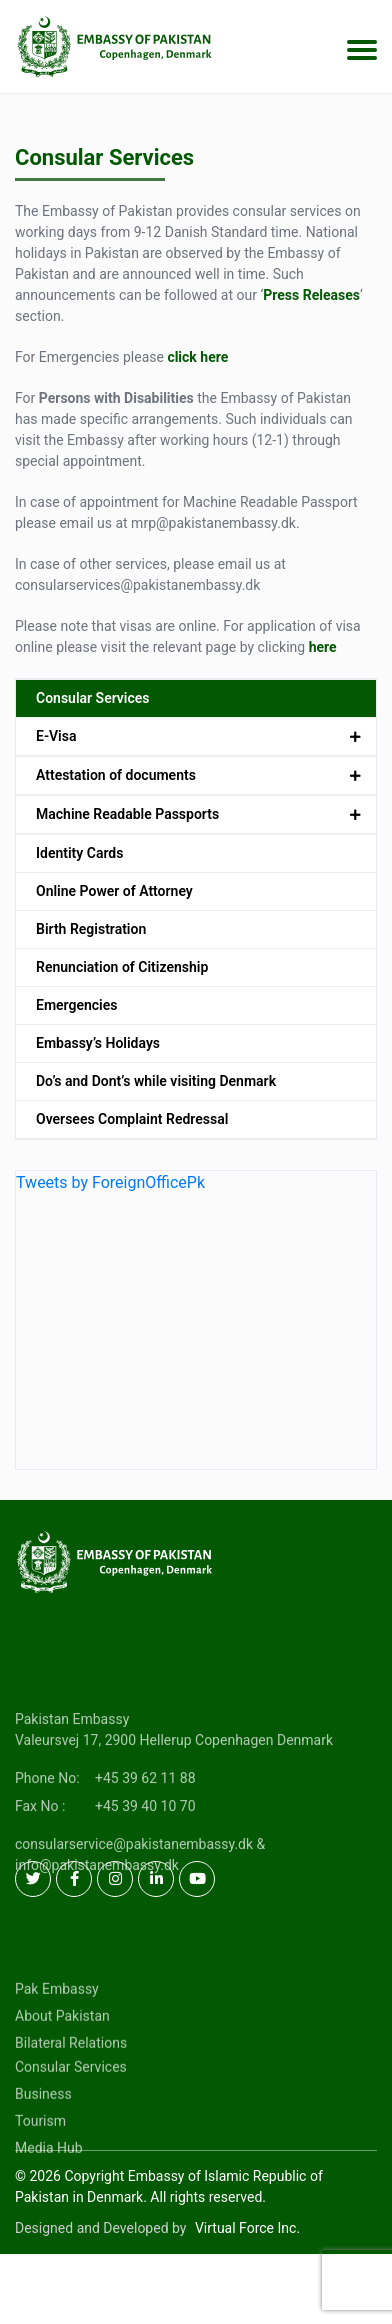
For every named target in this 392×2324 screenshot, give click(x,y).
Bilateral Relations (71, 2088)
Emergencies (76, 1005)
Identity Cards (79, 853)
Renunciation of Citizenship (122, 967)
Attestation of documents (116, 775)
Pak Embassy (57, 2034)
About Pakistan (62, 2061)
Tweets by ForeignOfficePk (110, 1182)
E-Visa (56, 736)
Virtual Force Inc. (247, 2228)
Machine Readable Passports (127, 814)
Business (43, 2139)
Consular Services (93, 698)
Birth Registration (91, 929)
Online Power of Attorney (114, 891)
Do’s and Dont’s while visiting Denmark (156, 1081)
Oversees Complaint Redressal (132, 1119)
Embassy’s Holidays (98, 1043)
